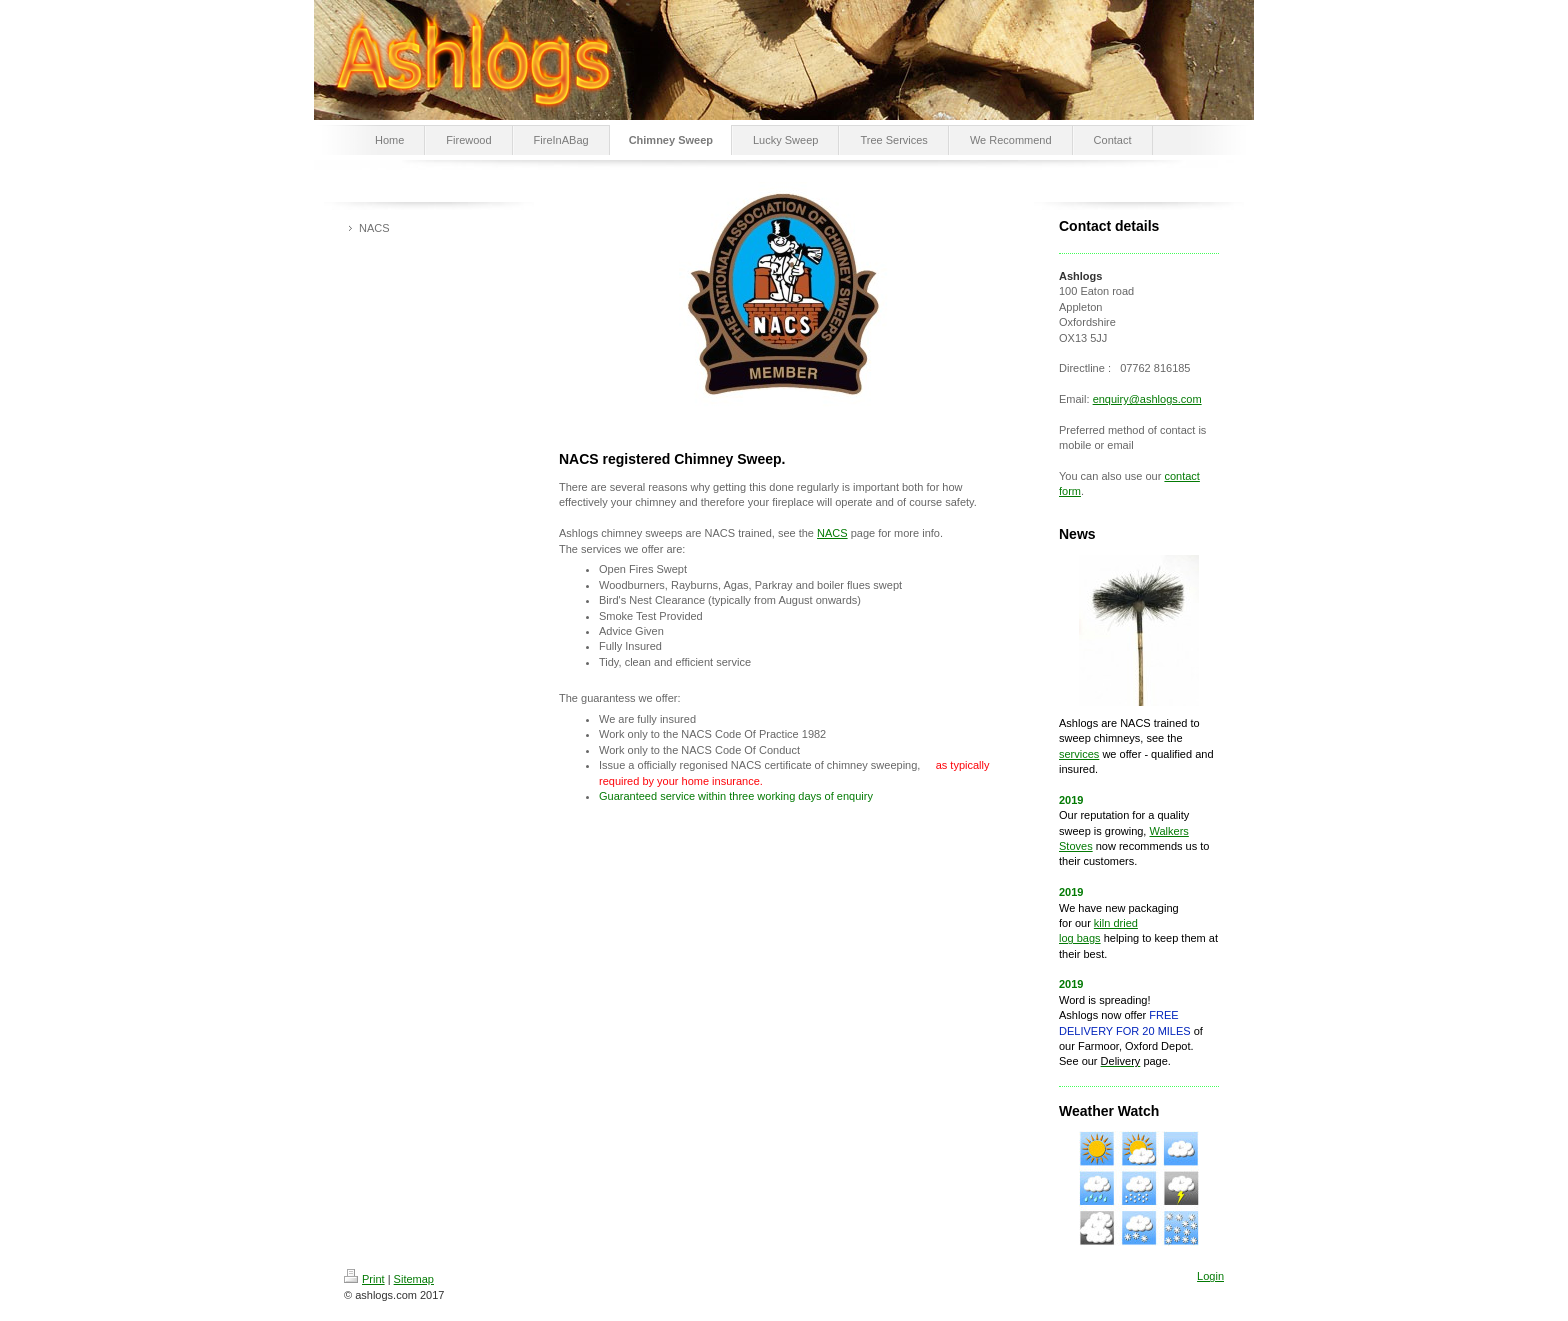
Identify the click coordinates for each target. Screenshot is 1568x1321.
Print (364, 1279)
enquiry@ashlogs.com (1147, 399)
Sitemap (414, 1279)
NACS (832, 533)
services (1079, 754)
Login (1210, 1276)
